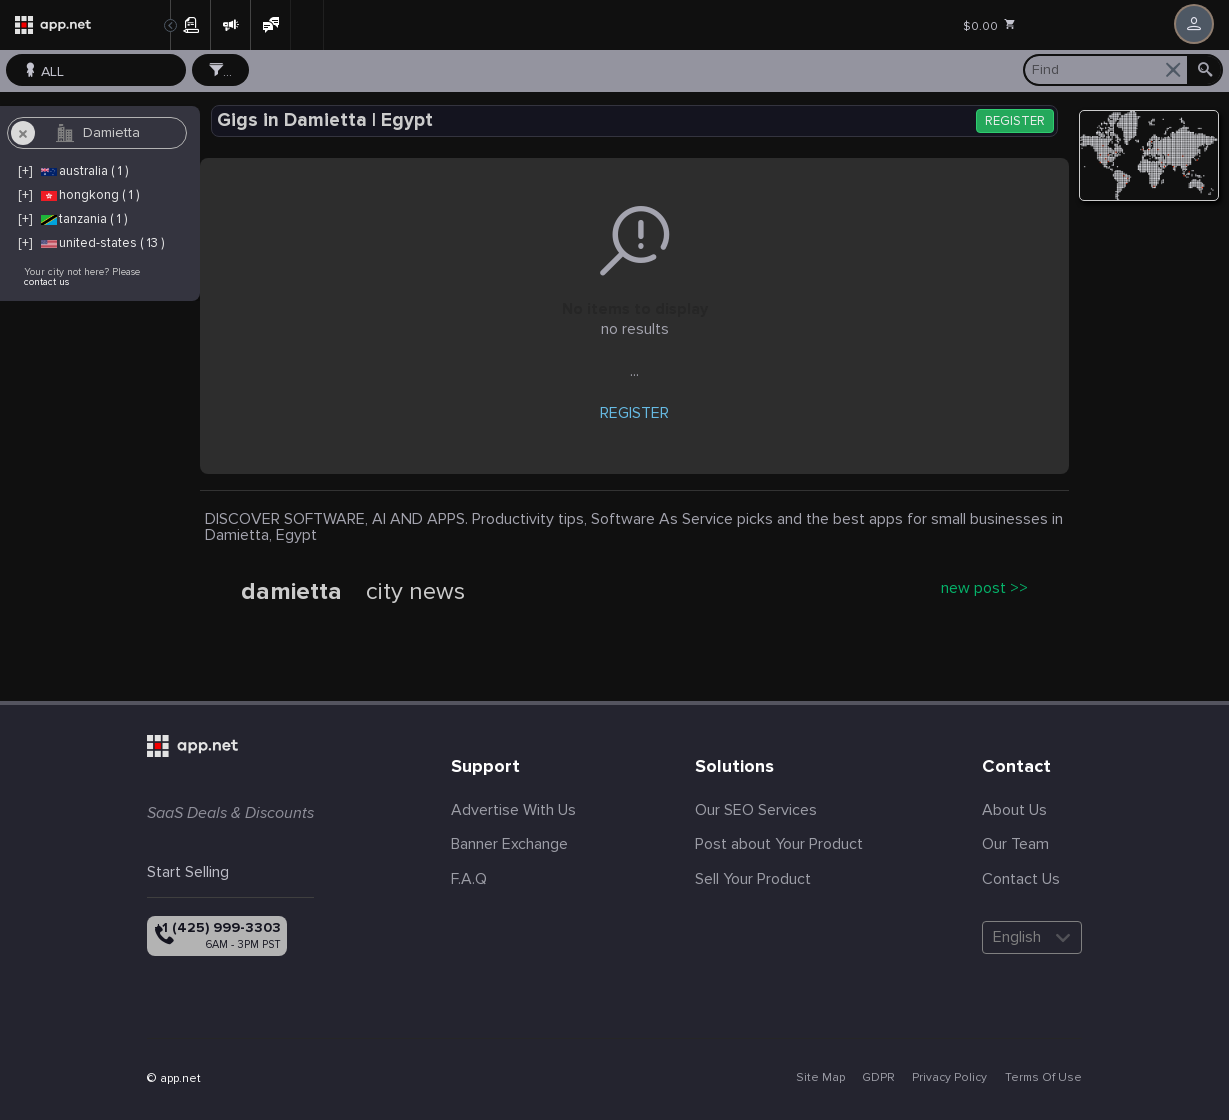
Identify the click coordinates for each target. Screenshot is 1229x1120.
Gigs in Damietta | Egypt (325, 120)
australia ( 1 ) (83, 171)
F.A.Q (469, 879)
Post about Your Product (779, 844)
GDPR (878, 1077)
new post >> (984, 588)
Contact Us (1021, 879)
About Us (1014, 810)
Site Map (820, 1077)
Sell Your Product (753, 879)
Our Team (1015, 844)
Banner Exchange (509, 844)
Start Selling (188, 872)
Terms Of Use (1043, 1077)
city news (415, 592)
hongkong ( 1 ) (89, 195)
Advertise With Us (513, 810)
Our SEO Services (756, 810)
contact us (46, 282)
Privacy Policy (949, 1077)
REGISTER (1015, 121)
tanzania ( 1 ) (83, 219)
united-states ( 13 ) (101, 243)
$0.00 (990, 26)
